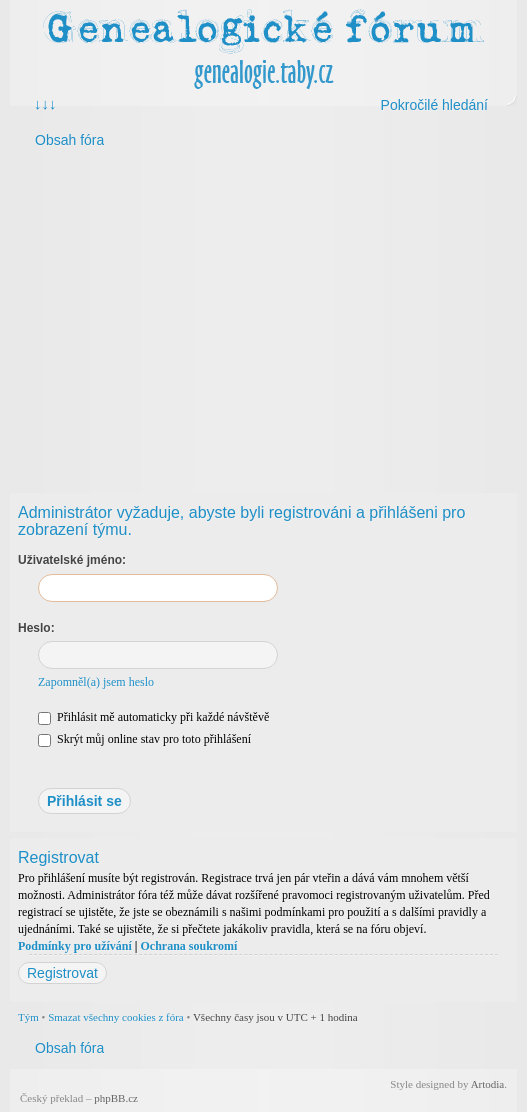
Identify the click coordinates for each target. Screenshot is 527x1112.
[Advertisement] (263, 317)
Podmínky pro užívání (75, 946)
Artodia (488, 1084)
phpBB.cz (116, 1098)
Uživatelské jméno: (72, 560)
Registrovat (62, 973)
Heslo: (36, 628)
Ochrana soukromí (188, 946)
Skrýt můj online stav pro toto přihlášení (144, 739)
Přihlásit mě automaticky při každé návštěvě (153, 717)
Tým (28, 1017)
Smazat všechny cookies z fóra (116, 1017)
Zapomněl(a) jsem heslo (96, 682)
